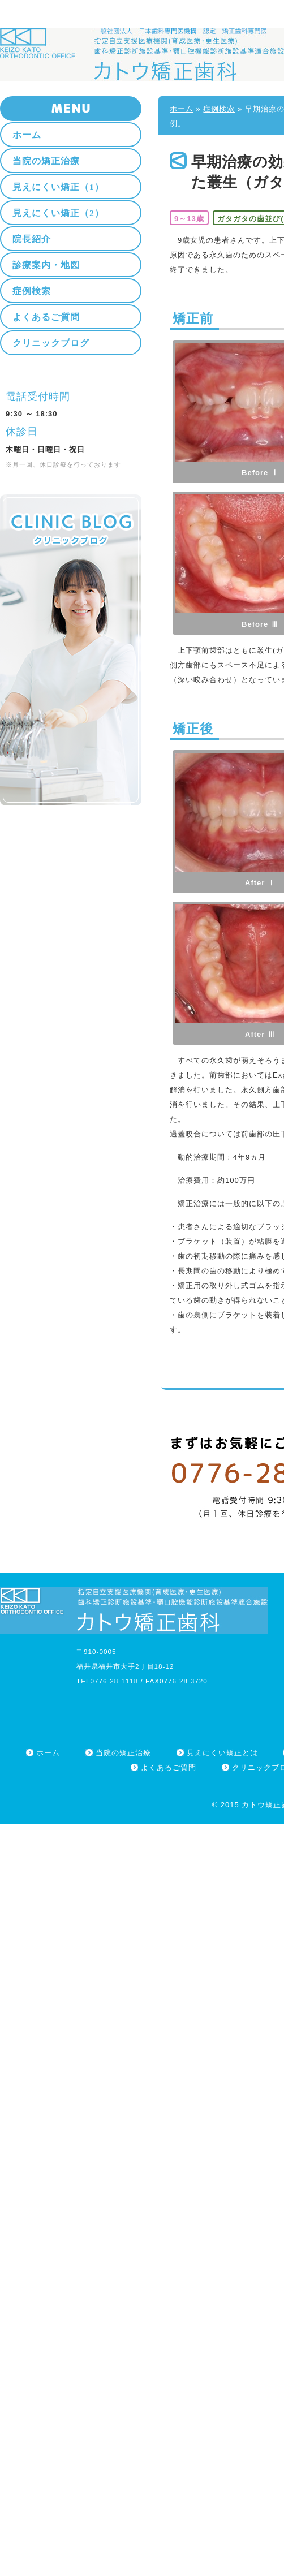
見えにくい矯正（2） (58, 213)
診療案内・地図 (46, 265)
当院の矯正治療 (46, 161)
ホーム (181, 109)
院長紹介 (31, 239)
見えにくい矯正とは (222, 1752)
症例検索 (219, 109)
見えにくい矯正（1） (58, 187)
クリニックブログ (50, 343)
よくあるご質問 (46, 317)
